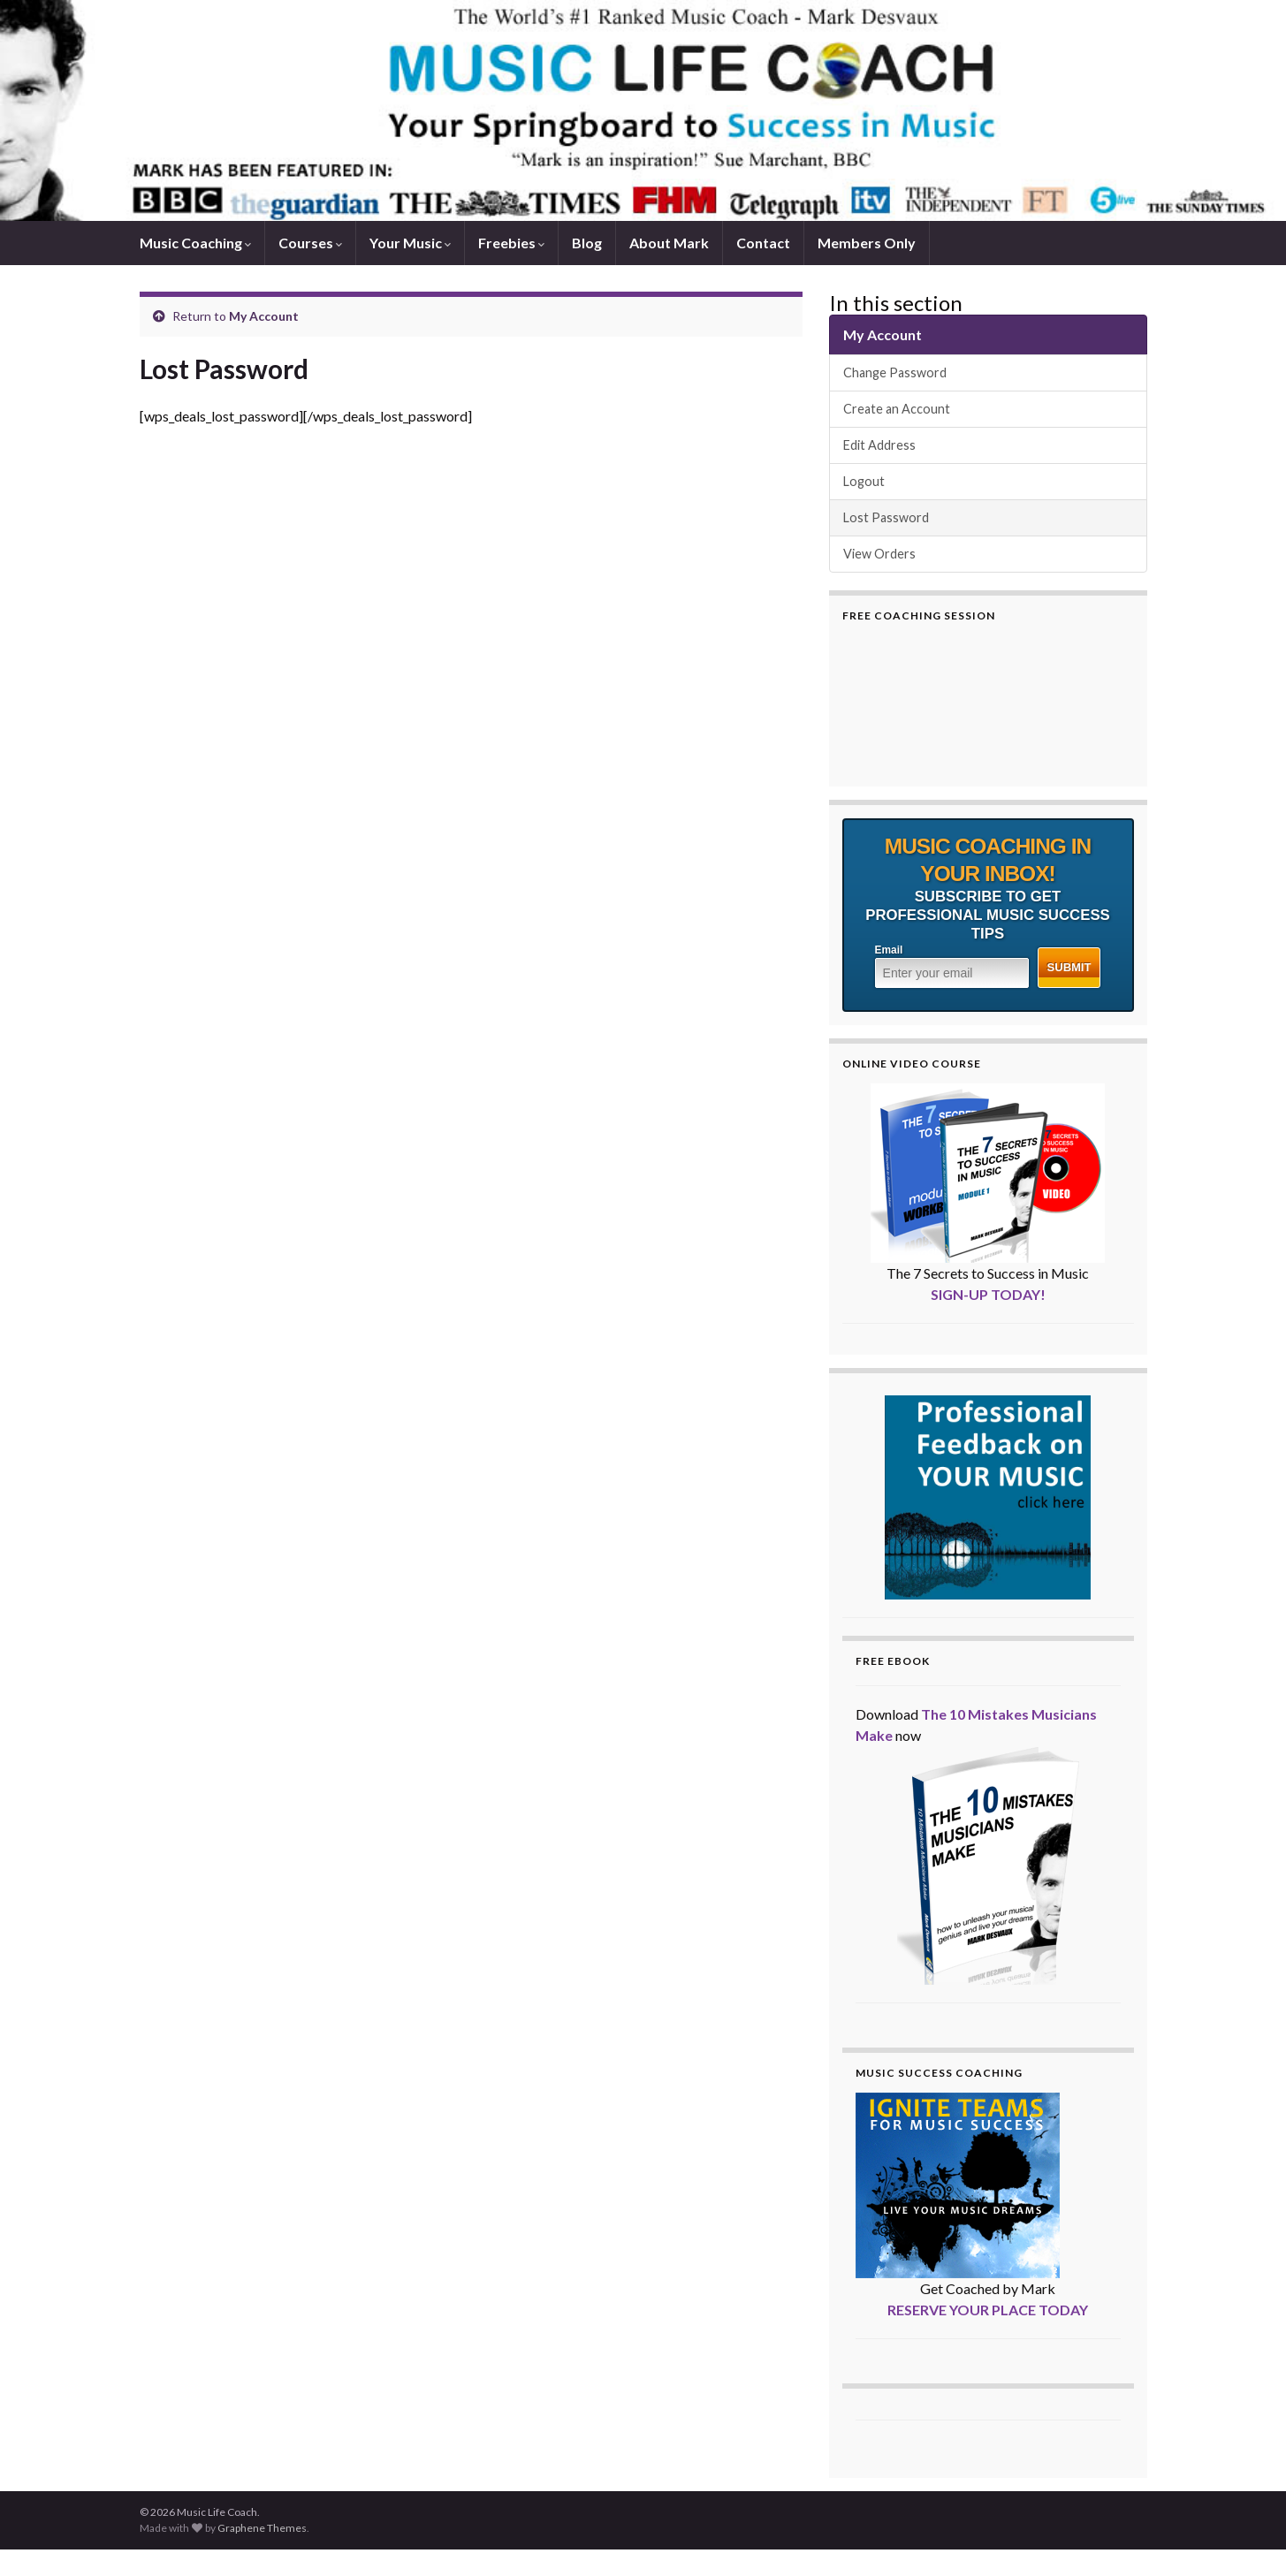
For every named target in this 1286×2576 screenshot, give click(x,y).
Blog (587, 242)
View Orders (879, 553)
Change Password (895, 372)
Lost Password (886, 517)
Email (889, 950)
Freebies (511, 242)
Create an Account (896, 408)
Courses (310, 242)
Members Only (867, 242)
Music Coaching (195, 242)
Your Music (410, 242)
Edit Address (879, 444)
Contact (763, 242)
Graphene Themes (262, 2527)
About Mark (669, 242)
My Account (264, 315)
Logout (864, 481)
